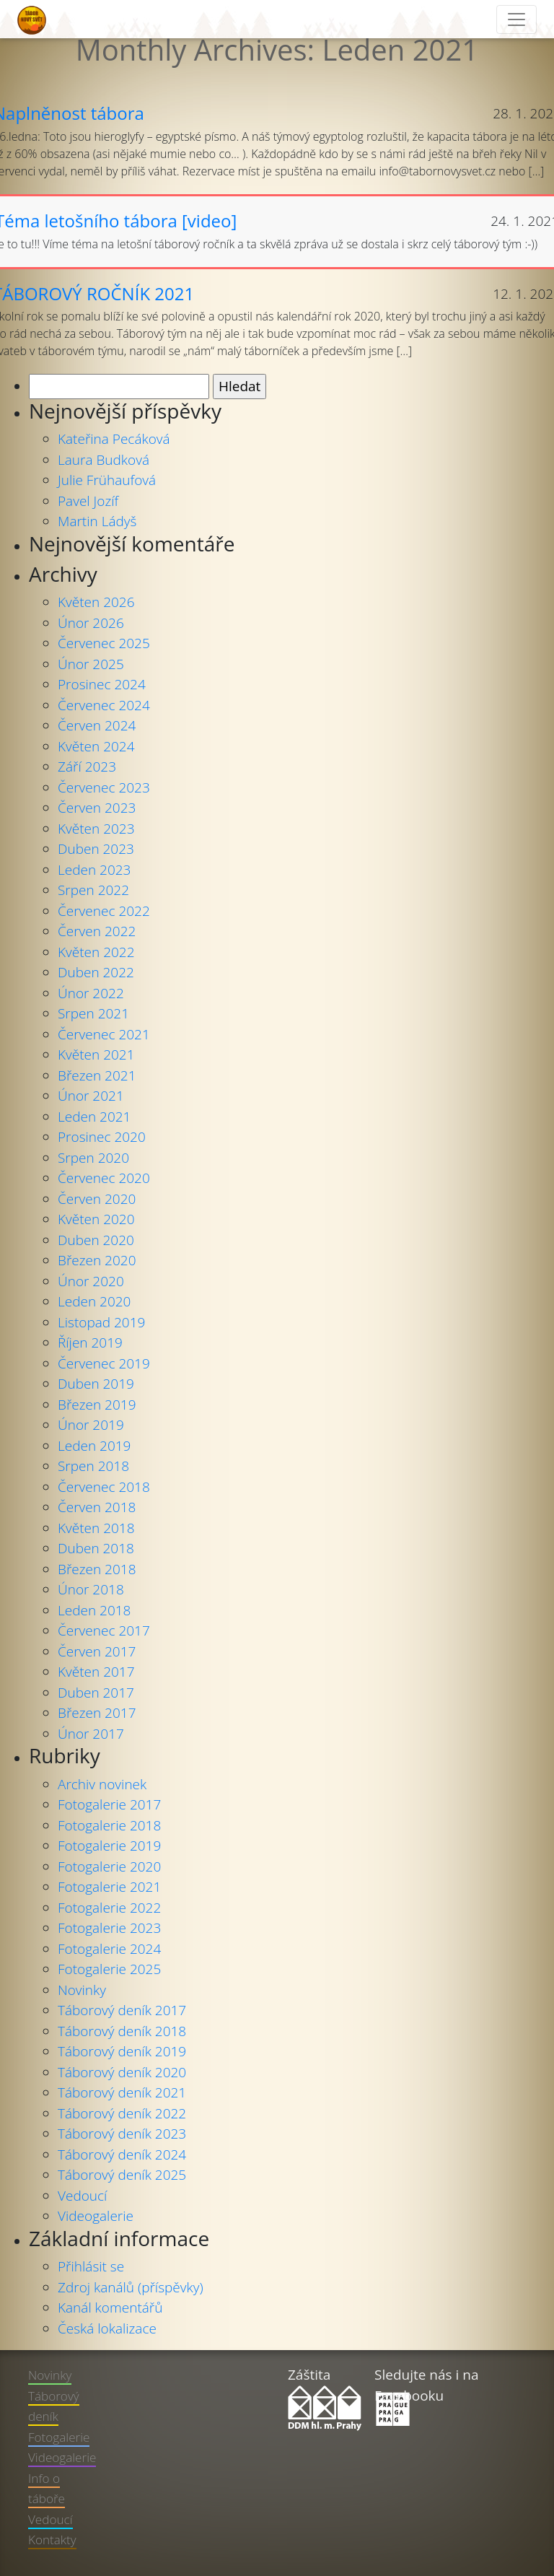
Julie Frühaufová (107, 480)
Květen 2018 (96, 1528)
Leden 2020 (94, 1301)
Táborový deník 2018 (122, 2031)
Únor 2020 (91, 1281)
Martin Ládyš (97, 521)
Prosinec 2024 (102, 684)
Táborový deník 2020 (122, 2072)
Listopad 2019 (101, 1322)
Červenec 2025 (104, 643)
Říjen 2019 (90, 1342)
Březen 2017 (97, 1712)
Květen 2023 (96, 828)
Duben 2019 (96, 1383)
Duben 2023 (96, 848)
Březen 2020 (97, 1260)
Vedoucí (82, 2195)
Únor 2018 (91, 1589)
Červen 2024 (97, 725)
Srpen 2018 (93, 1466)
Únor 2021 (91, 1095)
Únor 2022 (91, 993)
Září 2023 (87, 766)
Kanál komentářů (110, 2307)
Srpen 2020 (93, 1157)
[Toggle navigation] (516, 19)
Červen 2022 (97, 931)
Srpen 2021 (93, 1013)
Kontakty (52, 2539)
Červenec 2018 (104, 1486)
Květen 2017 (96, 1671)
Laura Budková (103, 459)
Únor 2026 (91, 623)
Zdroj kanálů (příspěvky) (130, 2287)
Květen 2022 (96, 952)
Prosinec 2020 (102, 1136)
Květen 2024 (96, 746)
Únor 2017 (91, 1733)
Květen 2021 (96, 1054)
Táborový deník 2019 (122, 2051)
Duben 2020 (96, 1240)
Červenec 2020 (104, 1178)
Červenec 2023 (104, 787)
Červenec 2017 (104, 1630)
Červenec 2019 (104, 1363)
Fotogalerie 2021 (109, 1886)
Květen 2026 (96, 602)
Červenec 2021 (104, 1034)
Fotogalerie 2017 (109, 1804)
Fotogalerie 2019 (109, 1845)
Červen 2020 (97, 1198)
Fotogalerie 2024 (109, 1948)
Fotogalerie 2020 (109, 1866)
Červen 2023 (97, 807)
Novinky (82, 1990)
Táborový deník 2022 (122, 2113)
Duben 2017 (96, 1692)
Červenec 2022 (104, 910)
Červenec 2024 (104, 705)
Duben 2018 (96, 1548)
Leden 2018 (94, 1610)
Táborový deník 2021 (122, 2092)
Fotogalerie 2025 (109, 1969)
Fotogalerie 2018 (109, 1825)
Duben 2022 (96, 972)
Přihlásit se (91, 2266)
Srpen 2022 (93, 890)
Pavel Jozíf (88, 501)
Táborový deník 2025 (122, 2174)
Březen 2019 (97, 1404)
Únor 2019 (91, 1424)
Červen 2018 (97, 1507)
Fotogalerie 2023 (109, 1927)
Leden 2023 (94, 869)
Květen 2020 (96, 1219)
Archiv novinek (102, 1784)
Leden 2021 (94, 1116)
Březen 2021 (97, 1075)
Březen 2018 (97, 1569)
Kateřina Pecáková (114, 438)
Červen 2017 (97, 1651)
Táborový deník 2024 (122, 2154)
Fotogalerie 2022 (109, 1907)
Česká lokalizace (107, 2328)
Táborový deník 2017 (122, 2010)
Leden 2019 (94, 1445)
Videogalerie (95, 2215)
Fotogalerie (58, 2437)
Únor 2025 (91, 664)
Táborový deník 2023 (122, 2133)
